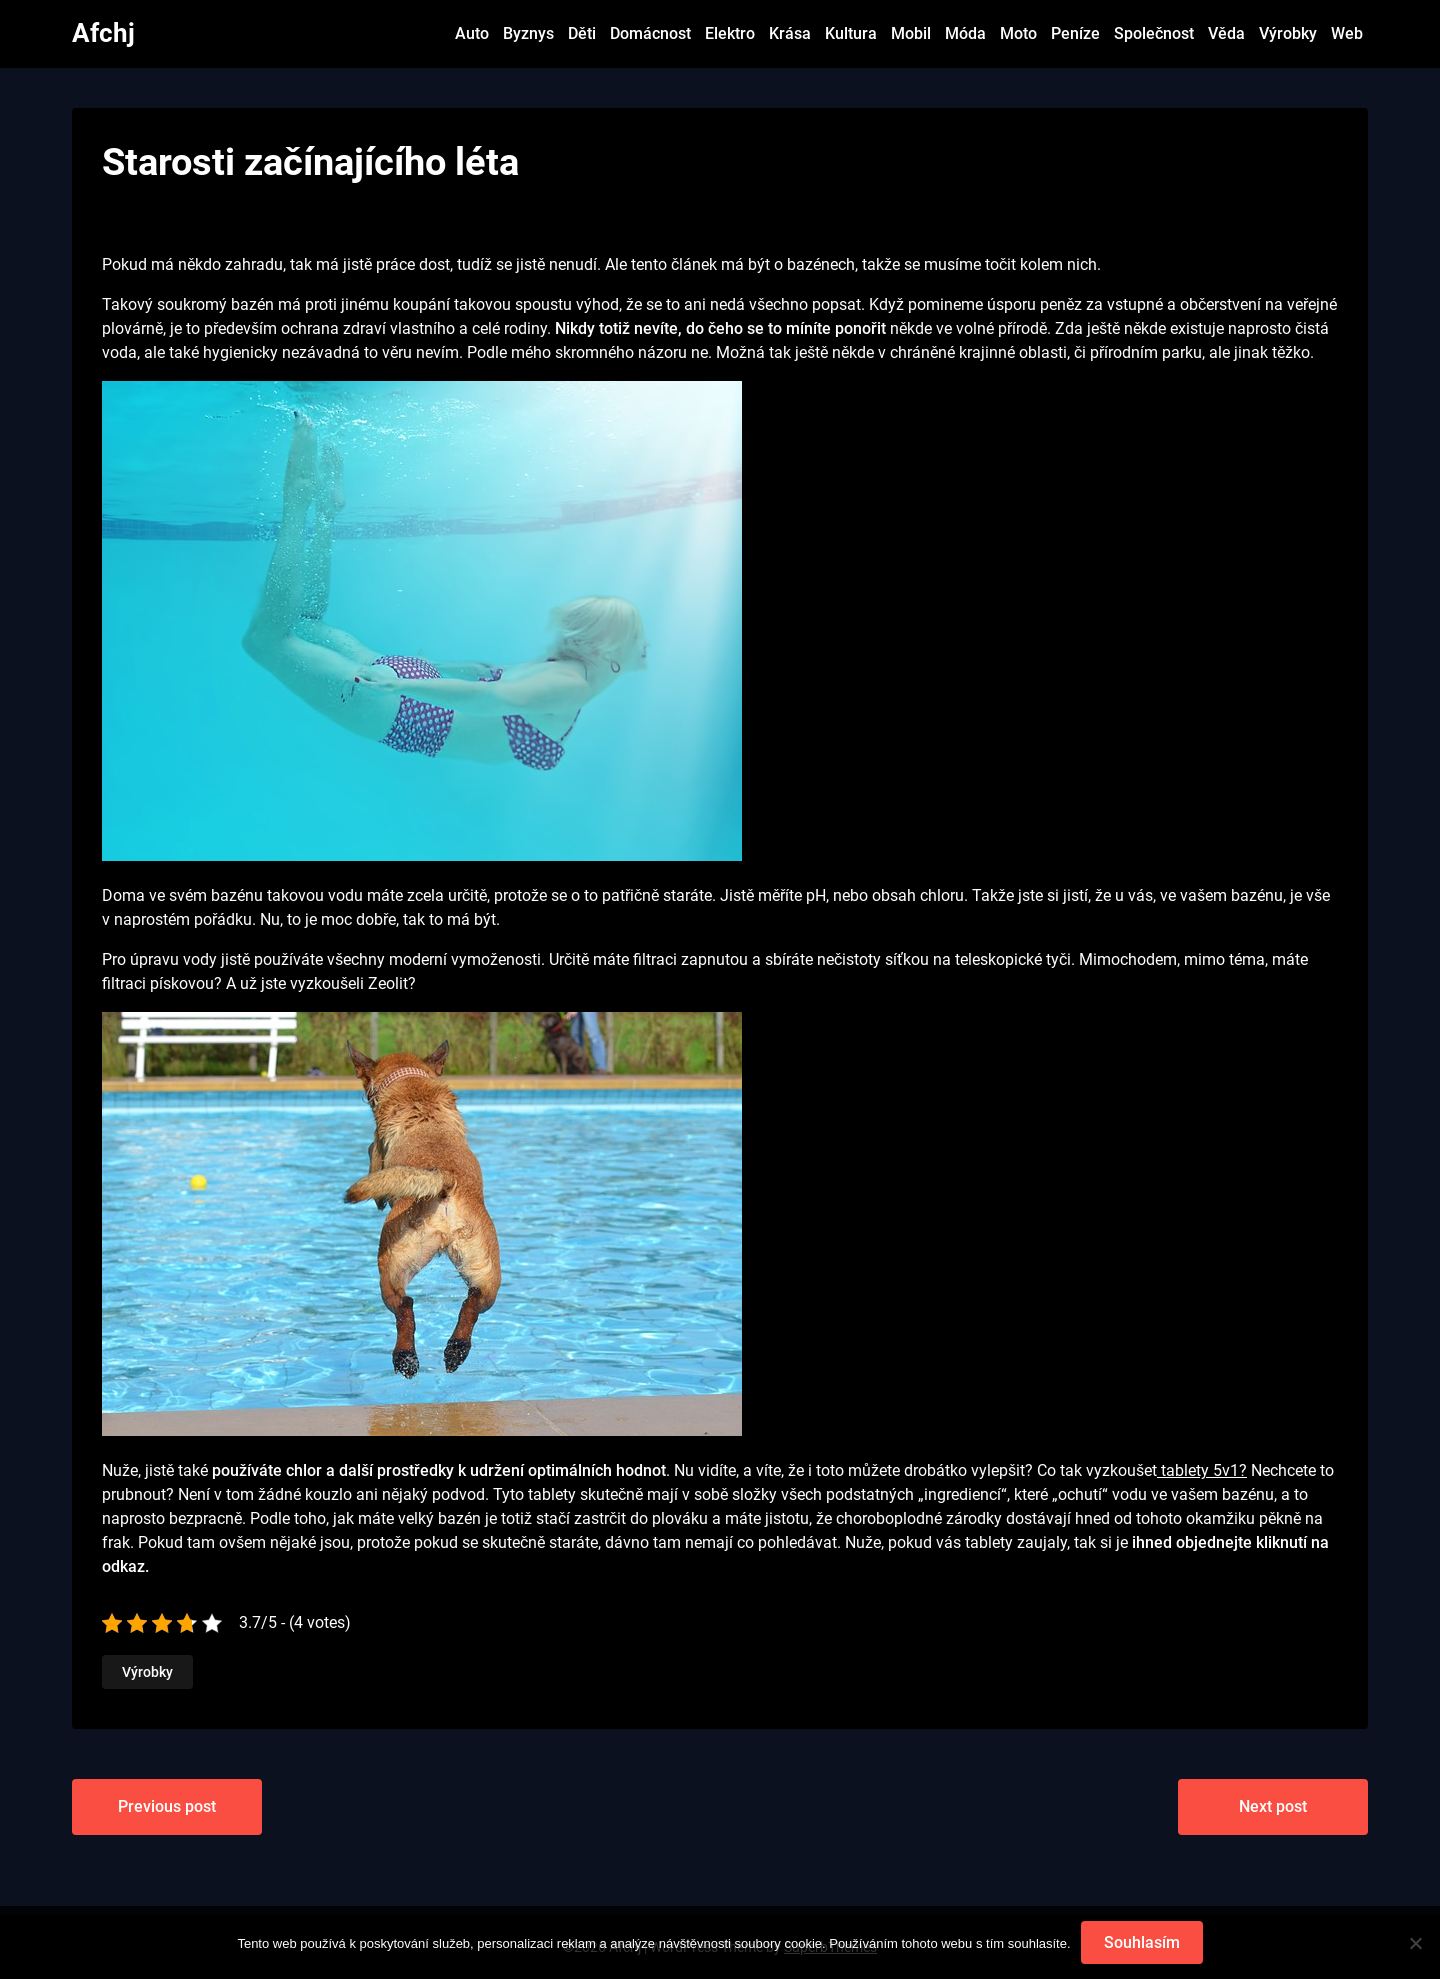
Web (1347, 33)
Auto (472, 33)
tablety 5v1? (1202, 1470)
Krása (790, 33)
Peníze (1075, 33)
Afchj (103, 33)
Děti (582, 33)
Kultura (851, 33)
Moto (1018, 33)
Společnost (1154, 33)
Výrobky (1288, 33)
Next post (1273, 1806)
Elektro (730, 33)
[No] (1415, 1943)
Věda (1226, 33)
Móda (965, 33)
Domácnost (650, 33)
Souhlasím (1142, 1942)
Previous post (167, 1806)
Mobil (911, 33)
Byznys (528, 33)
